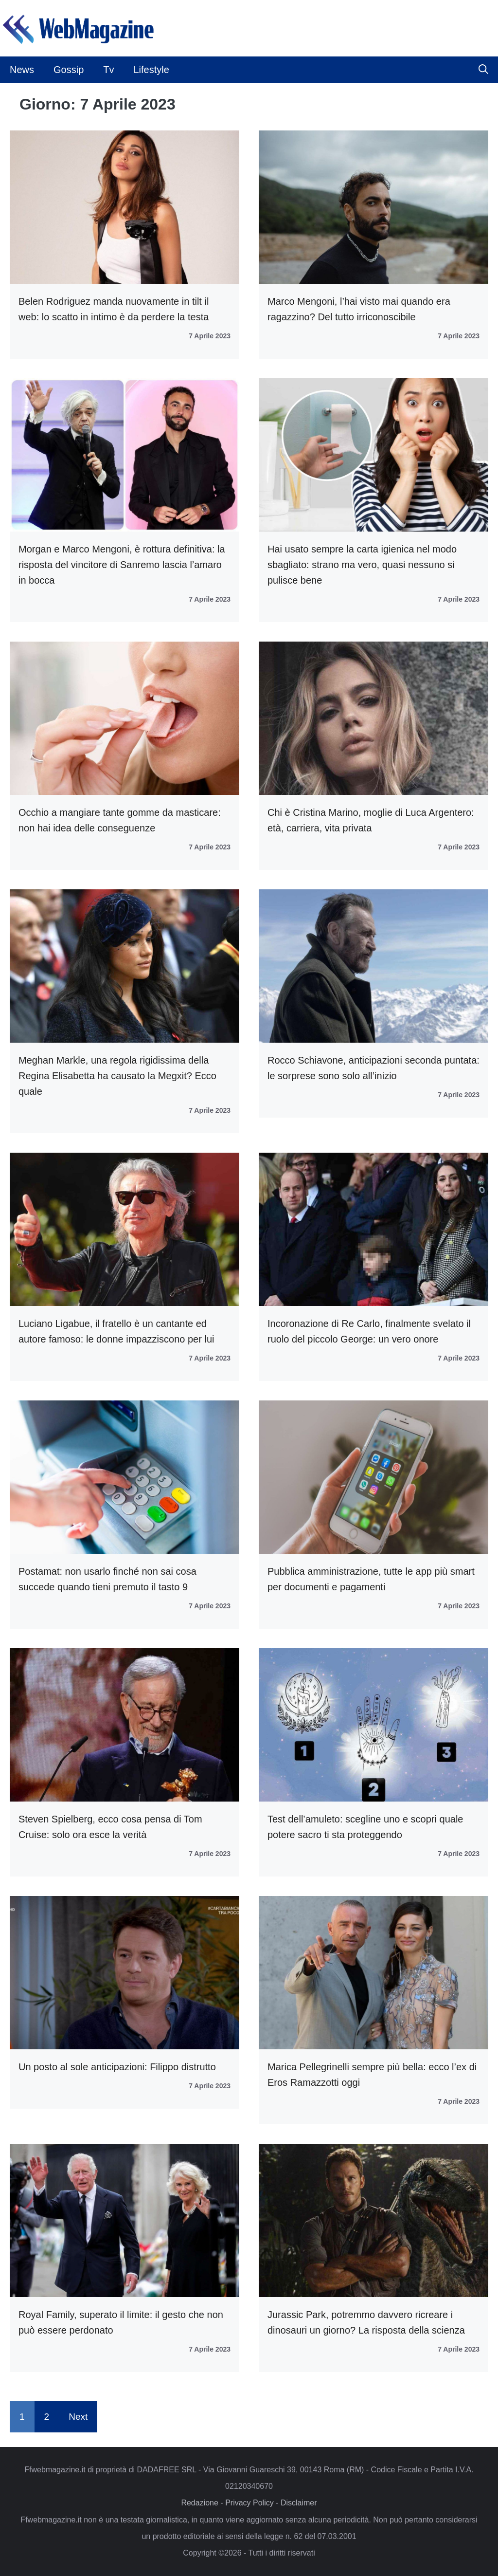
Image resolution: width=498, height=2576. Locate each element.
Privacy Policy (249, 2503)
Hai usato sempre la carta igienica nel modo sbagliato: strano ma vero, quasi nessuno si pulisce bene (362, 565)
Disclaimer (299, 2503)
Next (78, 2416)
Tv (108, 69)
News (22, 69)
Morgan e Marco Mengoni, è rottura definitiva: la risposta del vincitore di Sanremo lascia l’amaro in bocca (121, 565)
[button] (483, 69)
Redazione (199, 2503)
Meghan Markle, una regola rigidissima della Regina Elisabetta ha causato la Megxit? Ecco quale (117, 1076)
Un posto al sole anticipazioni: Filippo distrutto (117, 2066)
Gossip (68, 69)
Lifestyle (151, 69)
